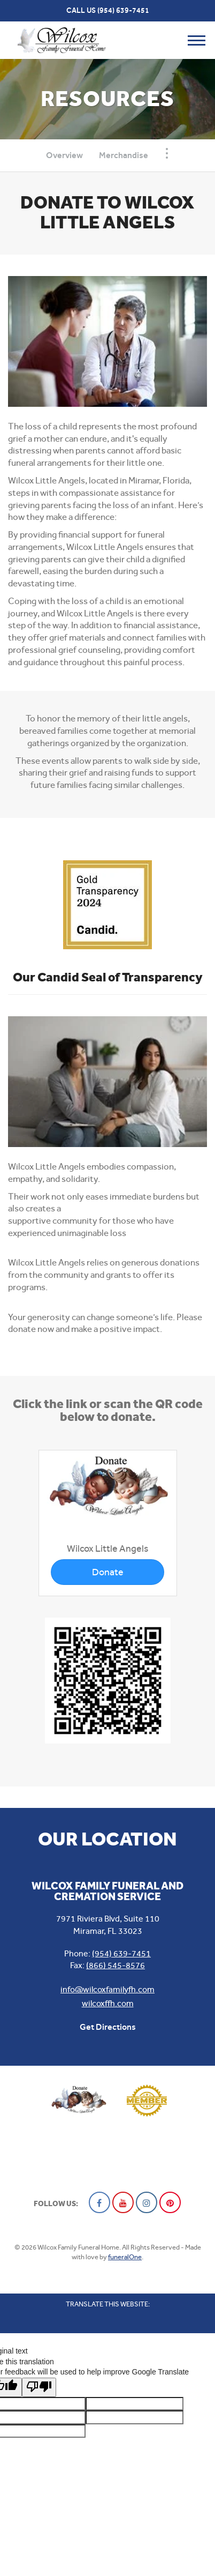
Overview (64, 155)
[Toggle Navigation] (167, 153)
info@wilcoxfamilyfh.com (107, 1989)
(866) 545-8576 (115, 1965)
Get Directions (108, 2027)
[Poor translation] (39, 2387)
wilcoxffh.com (108, 2003)
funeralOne (125, 2257)
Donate (108, 1571)
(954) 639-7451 (123, 10)
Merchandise (123, 155)
